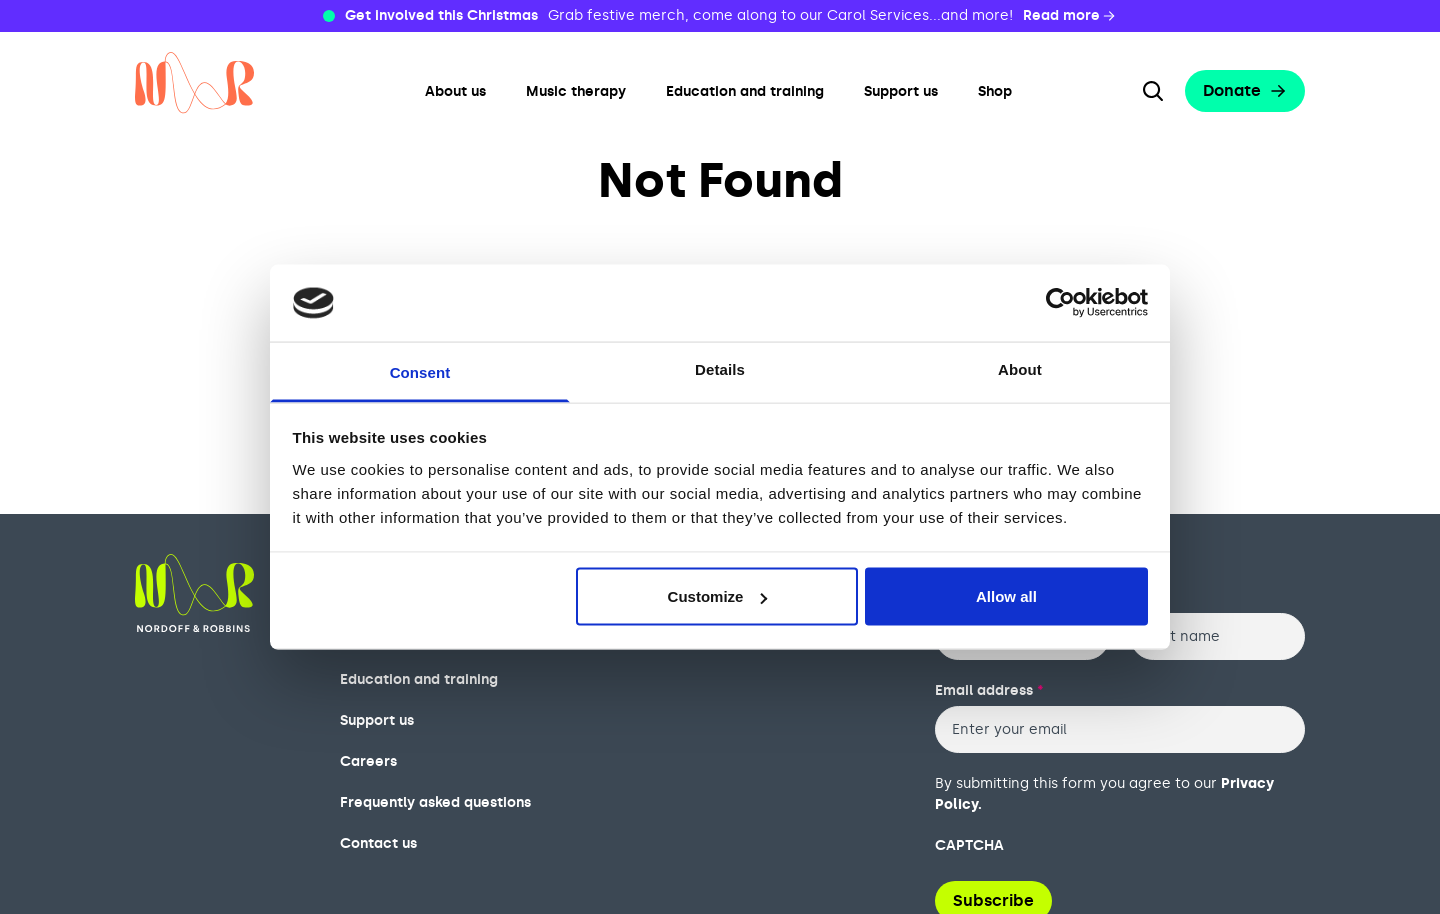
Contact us (378, 843)
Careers (368, 761)
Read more (1070, 16)
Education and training (745, 91)
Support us (901, 91)
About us (455, 91)
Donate (1245, 90)
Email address (989, 690)
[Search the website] (1153, 91)
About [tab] (1020, 368)
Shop (995, 91)
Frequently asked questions (435, 802)
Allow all (1006, 596)
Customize (718, 596)
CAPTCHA (969, 845)
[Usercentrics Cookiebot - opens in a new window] (1060, 303)
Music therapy (576, 91)
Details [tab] (720, 368)
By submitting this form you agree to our (1104, 794)
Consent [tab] (420, 371)
